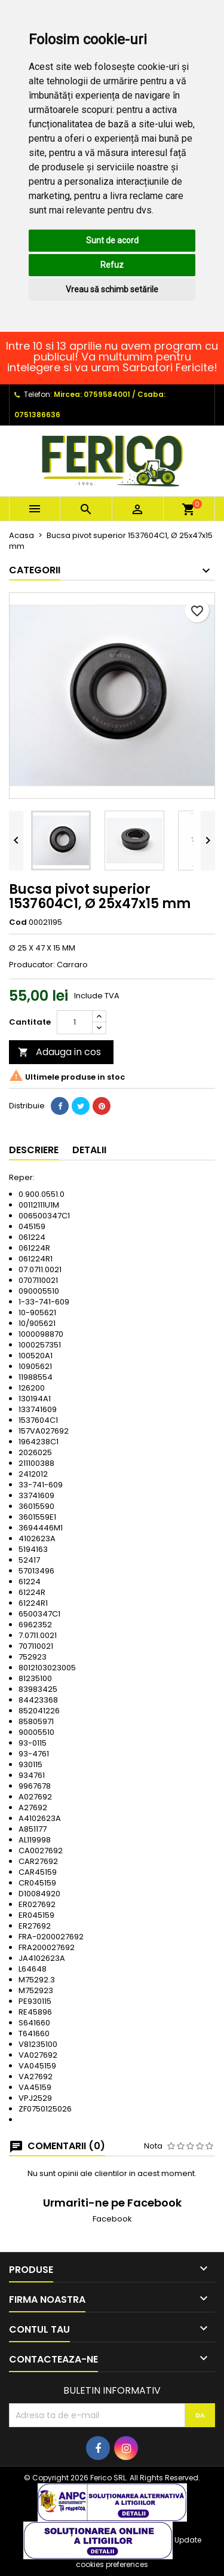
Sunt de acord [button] (112, 240)
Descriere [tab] (34, 1150)
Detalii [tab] (89, 1150)
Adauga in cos (59, 1052)
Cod (18, 922)
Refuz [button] (112, 265)
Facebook (112, 2218)
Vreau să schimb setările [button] (112, 289)
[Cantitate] (75, 1022)
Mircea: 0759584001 (92, 394)
